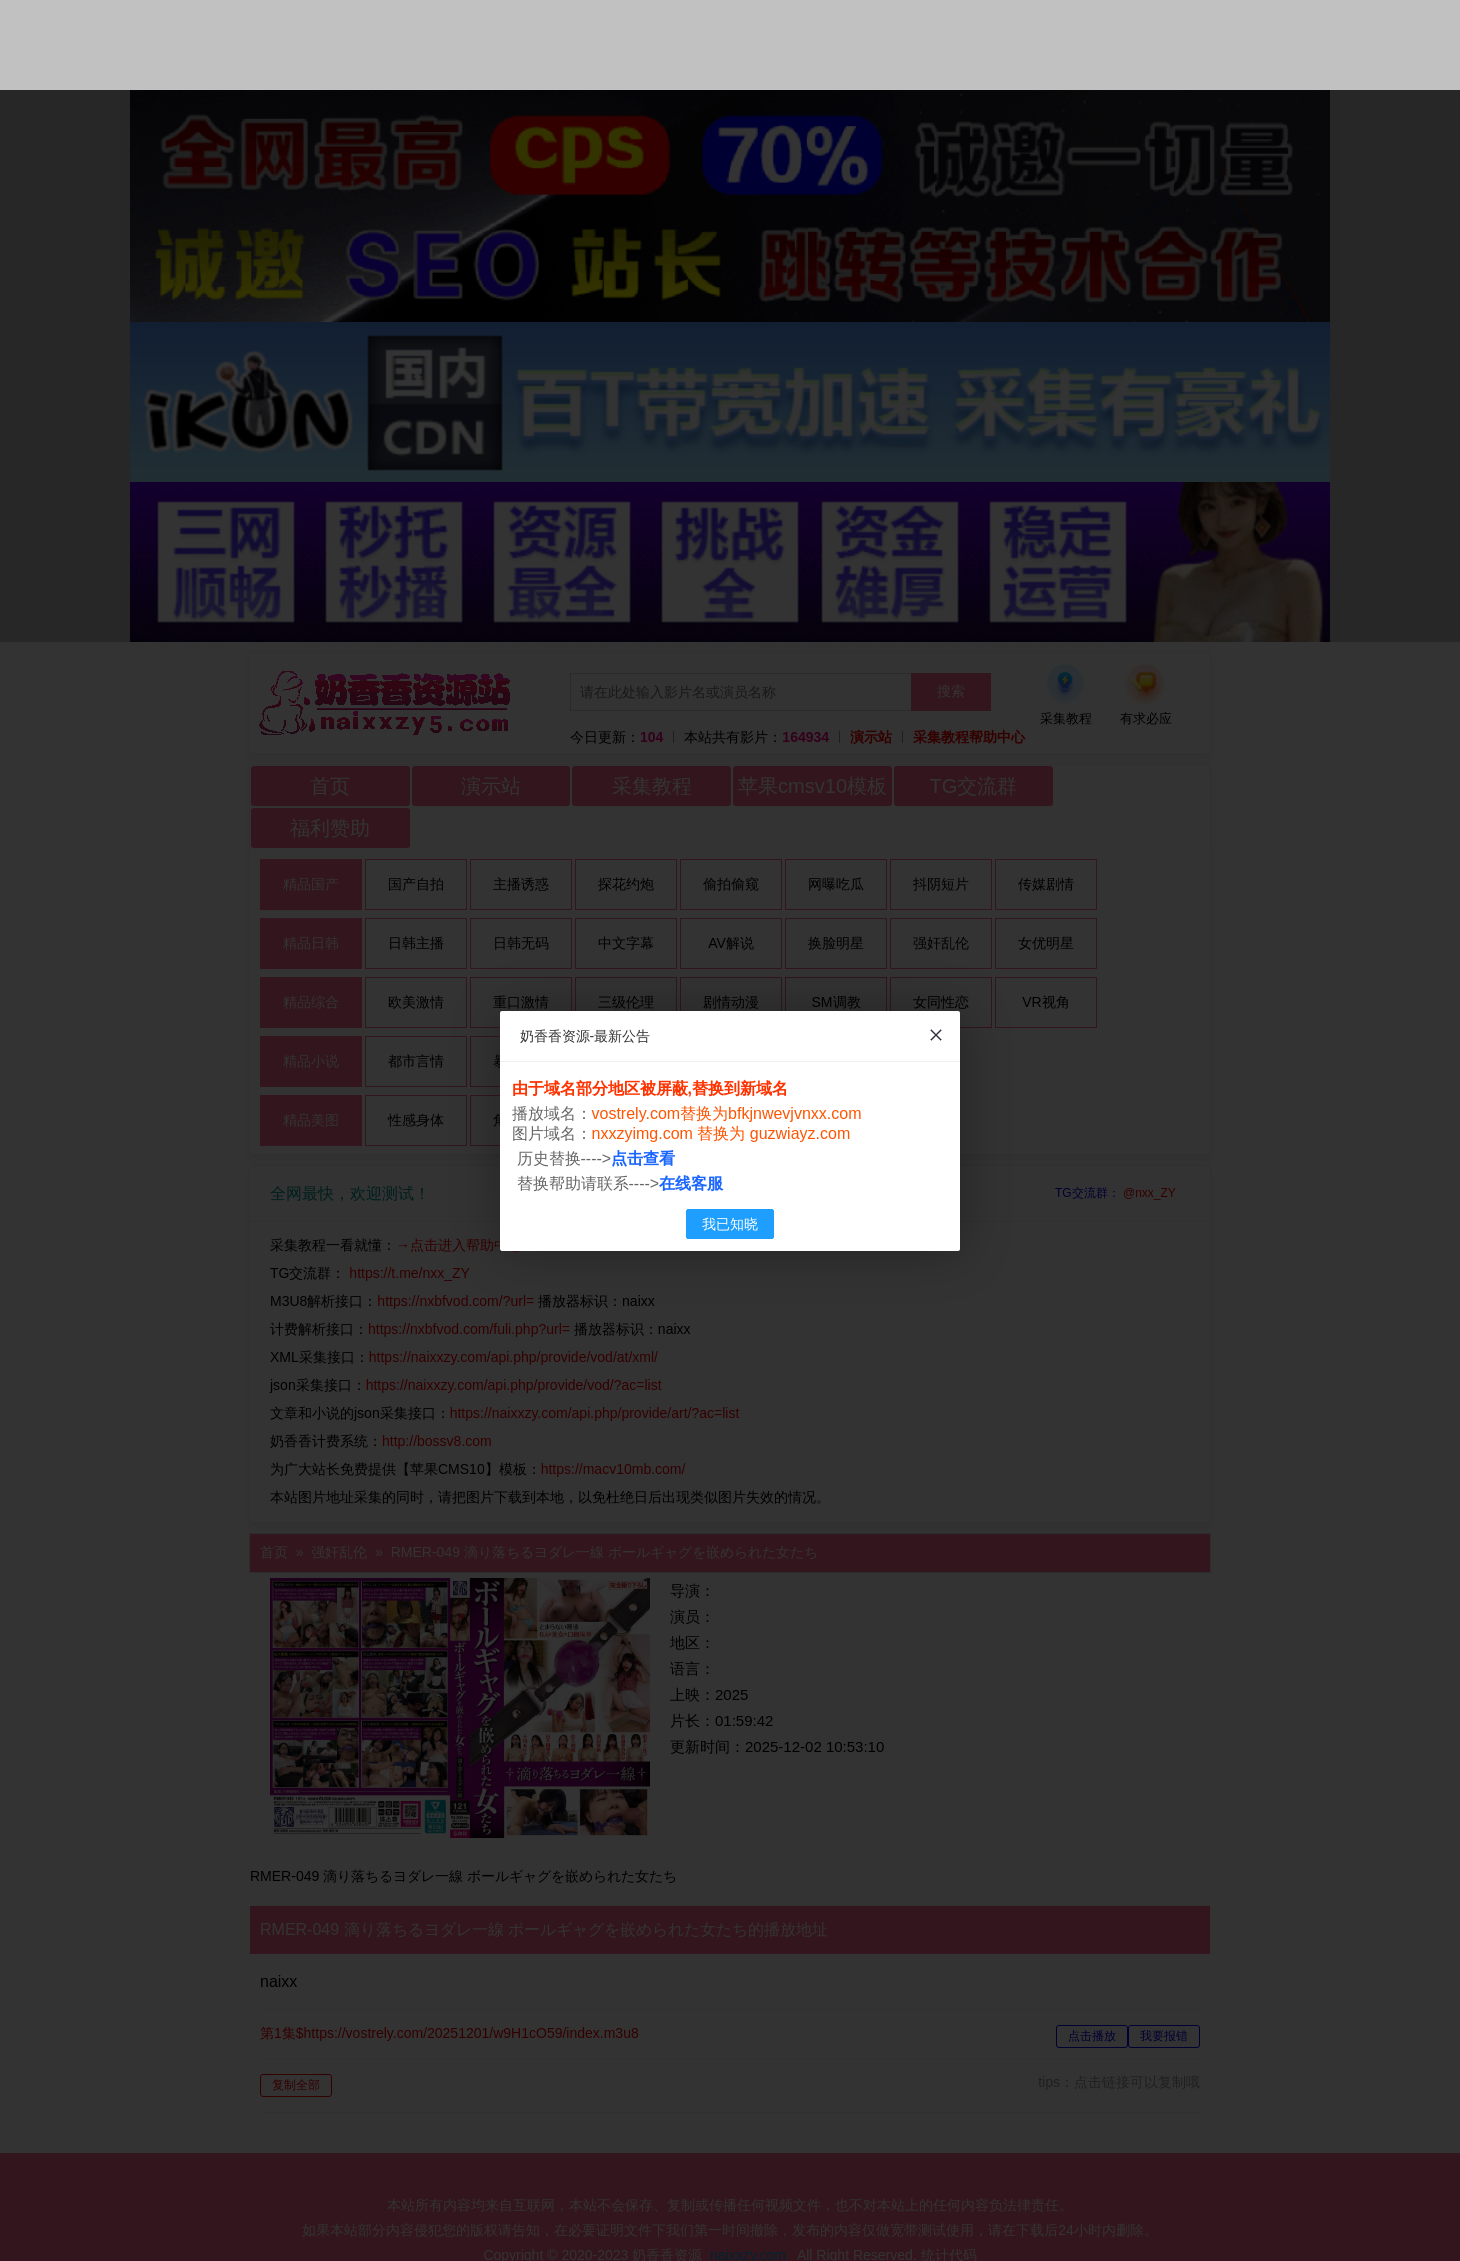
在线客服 (692, 1183)
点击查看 (644, 1158)
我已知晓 (730, 1224)
